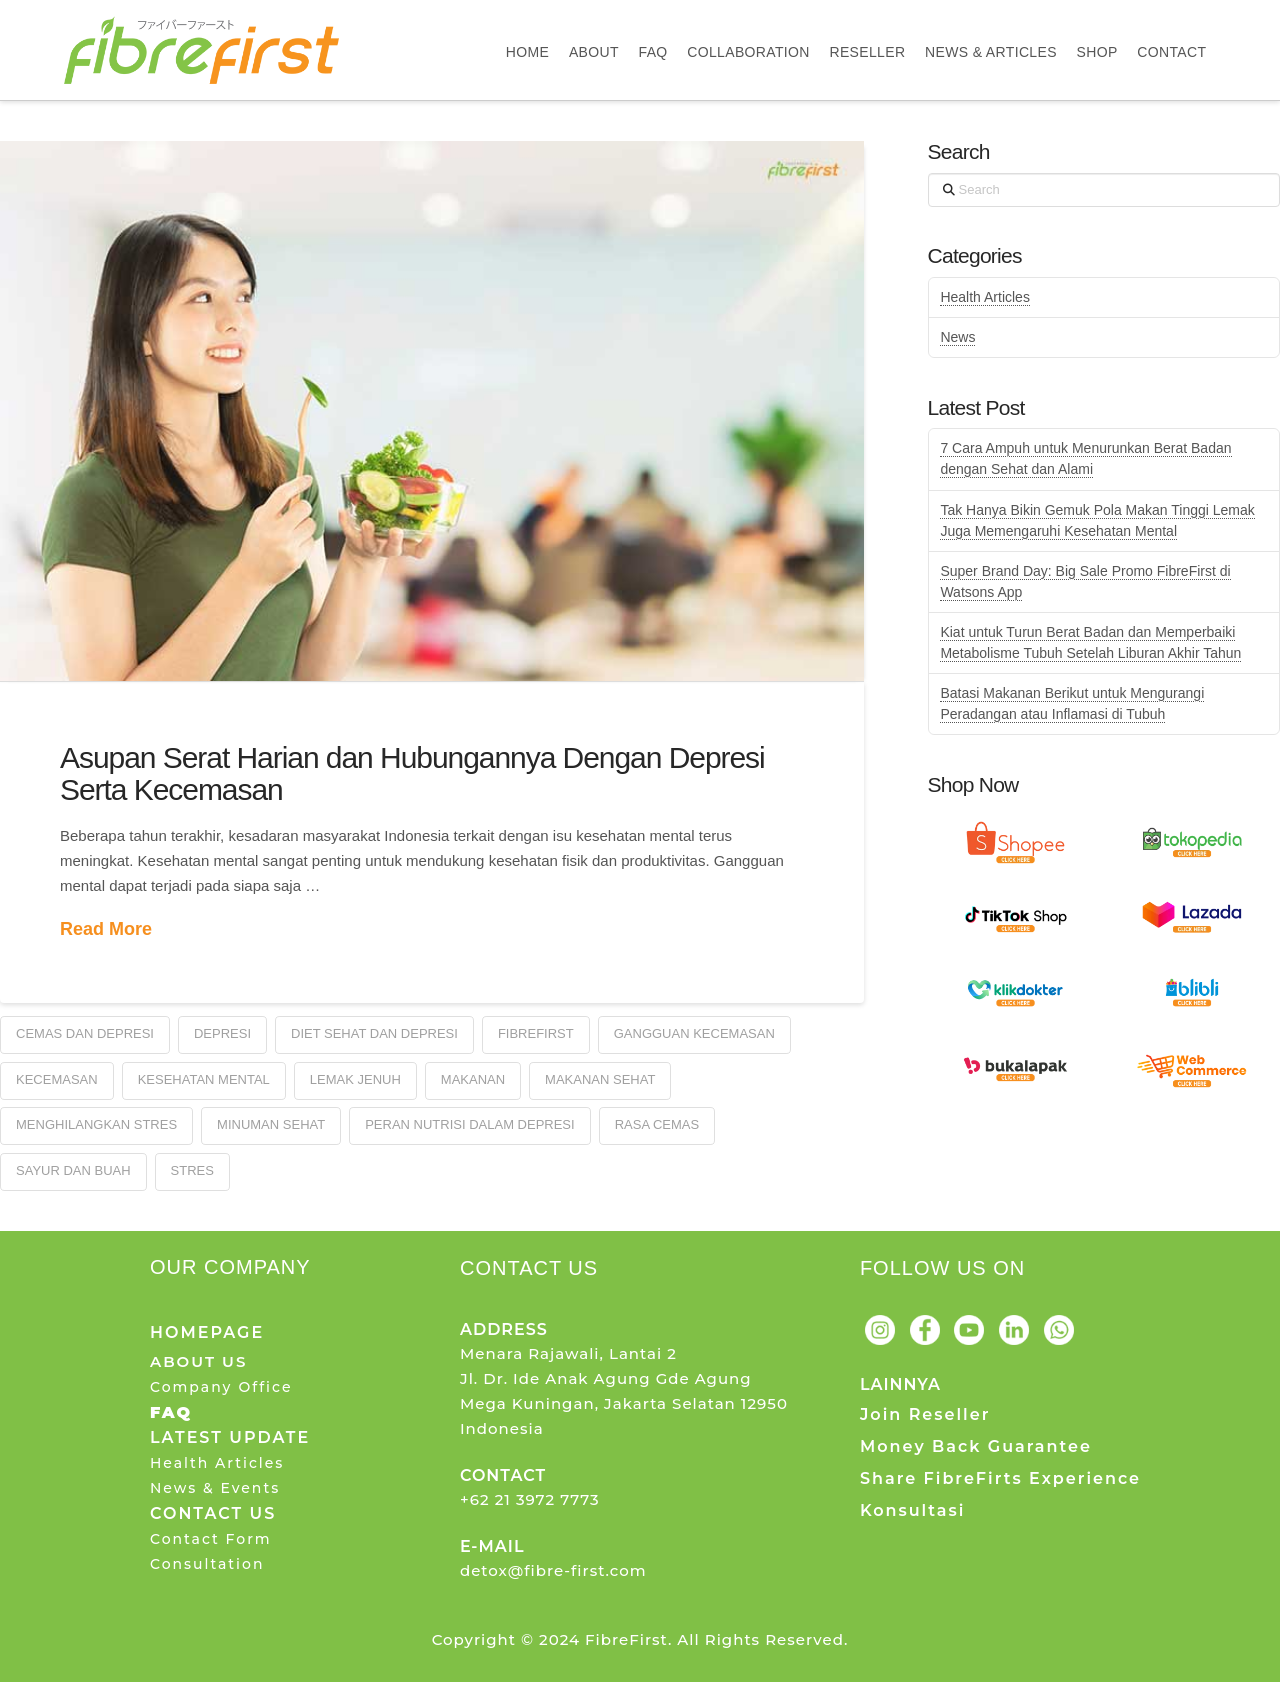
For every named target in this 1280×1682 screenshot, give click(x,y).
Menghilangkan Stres (96, 1124)
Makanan (473, 1079)
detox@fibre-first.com (553, 1570)
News (957, 337)
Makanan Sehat (600, 1079)
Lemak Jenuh (355, 1079)
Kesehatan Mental (204, 1079)
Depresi (222, 1033)
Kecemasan (57, 1079)
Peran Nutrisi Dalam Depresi (470, 1124)
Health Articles (984, 297)
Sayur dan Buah (73, 1170)
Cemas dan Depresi (85, 1033)
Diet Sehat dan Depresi (374, 1033)
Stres (192, 1170)
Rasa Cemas (657, 1124)
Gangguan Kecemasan (694, 1033)
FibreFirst (536, 1033)
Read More (106, 929)
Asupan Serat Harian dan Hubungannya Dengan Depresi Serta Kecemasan (412, 773)
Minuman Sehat (271, 1124)
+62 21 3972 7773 (530, 1499)
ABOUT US (198, 1361)
